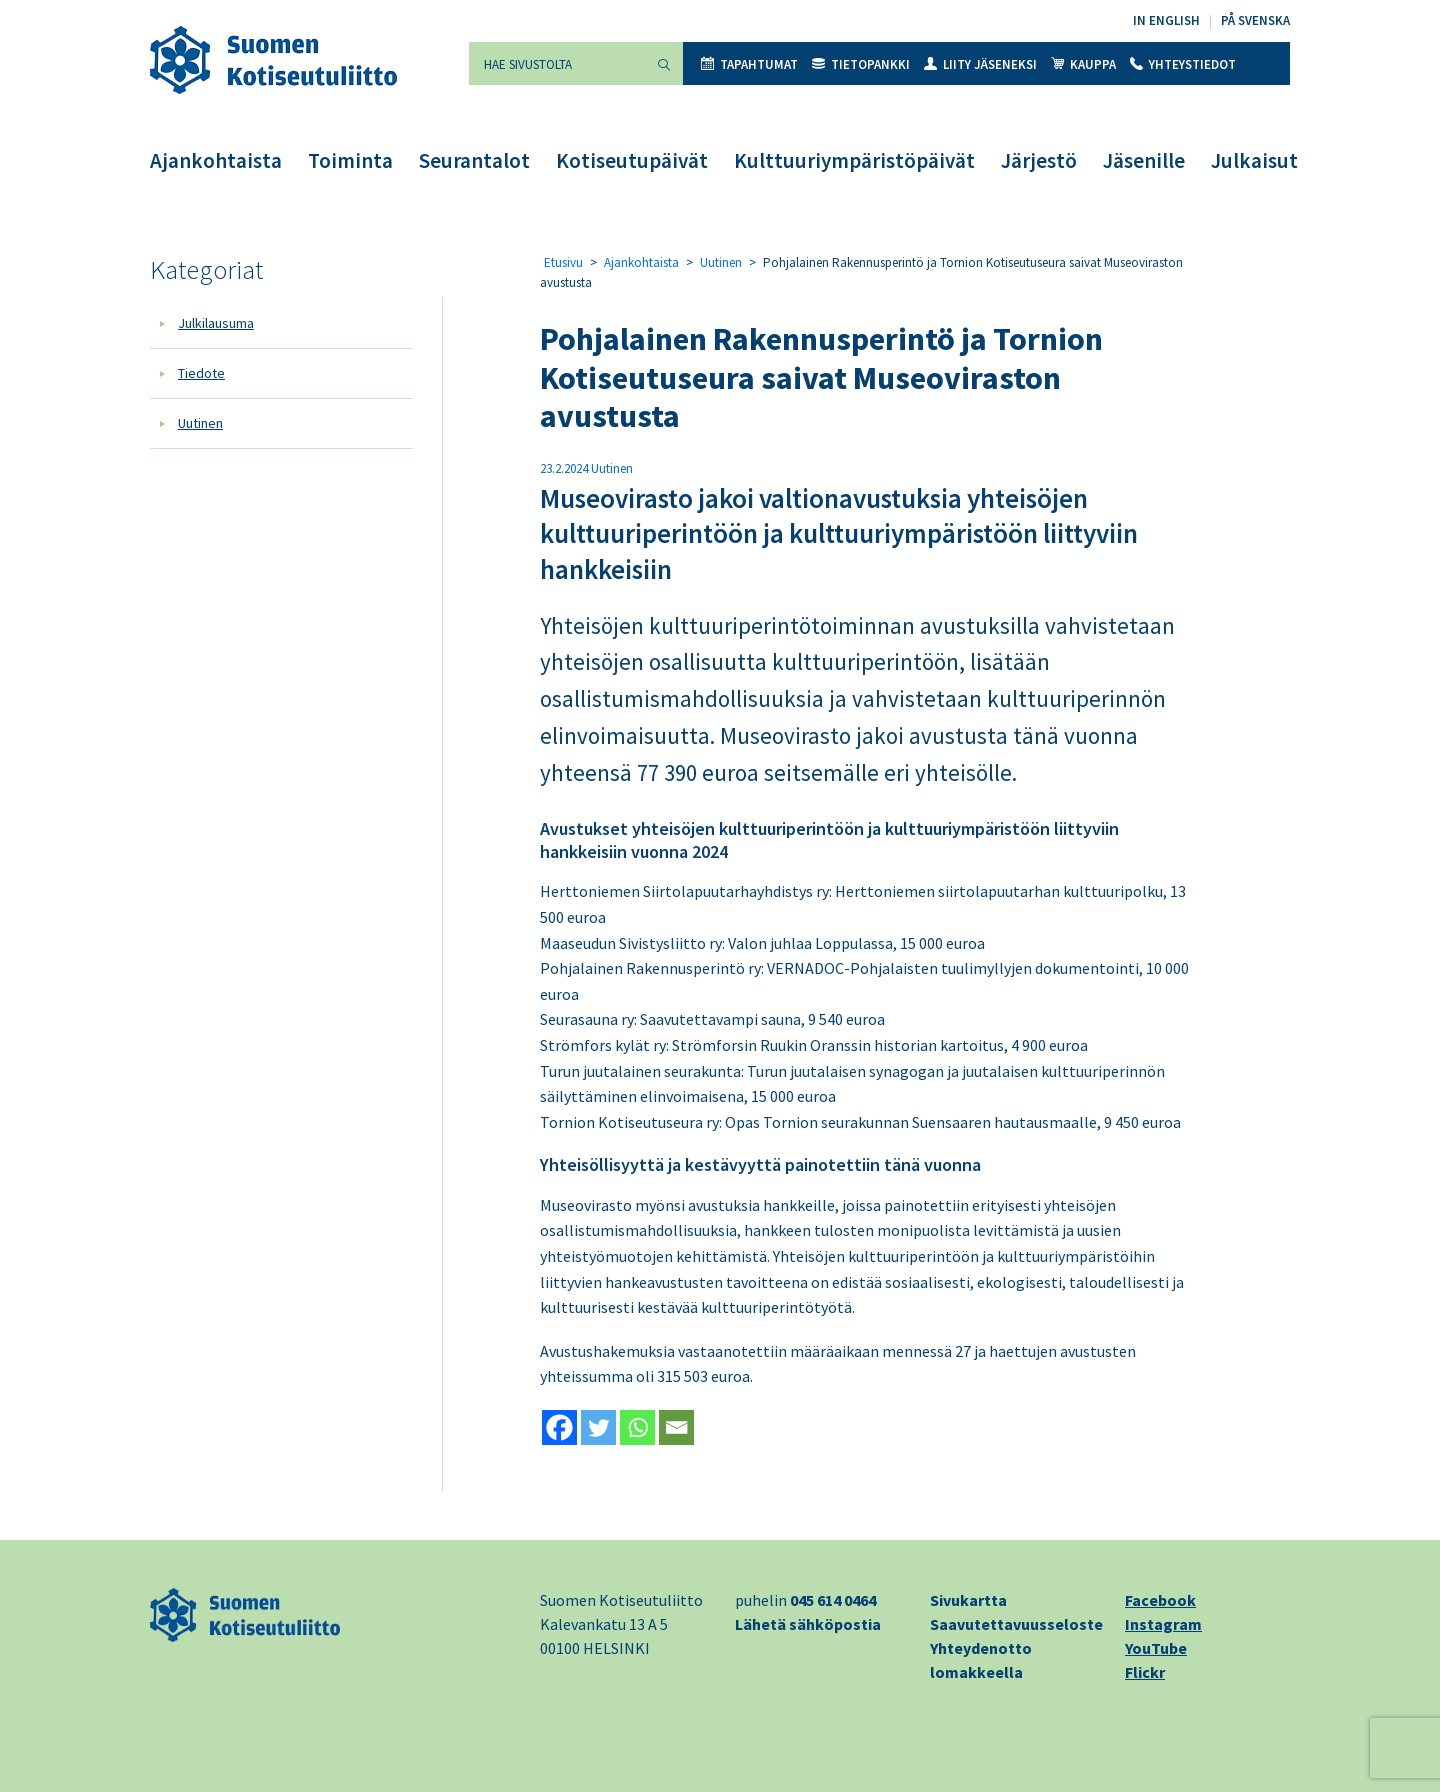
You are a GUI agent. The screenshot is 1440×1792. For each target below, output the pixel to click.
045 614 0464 (833, 1600)
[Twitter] (598, 1427)
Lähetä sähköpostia (808, 1624)
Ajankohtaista (216, 160)
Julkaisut (1254, 160)
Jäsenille (1144, 160)
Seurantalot (474, 160)
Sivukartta (968, 1600)
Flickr (1145, 1672)
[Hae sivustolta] (557, 63)
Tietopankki (861, 64)
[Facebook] (559, 1427)
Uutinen (200, 423)
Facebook (1160, 1600)
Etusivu (563, 262)
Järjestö (1039, 160)
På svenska (1255, 20)
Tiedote (201, 373)
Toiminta (350, 160)
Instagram (1163, 1624)
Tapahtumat (749, 64)
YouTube (1156, 1648)
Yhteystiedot (1183, 64)
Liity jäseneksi (980, 64)
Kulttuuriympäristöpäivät (854, 160)
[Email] (676, 1427)
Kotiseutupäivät (632, 160)
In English (1166, 20)
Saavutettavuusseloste (1016, 1624)
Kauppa (1083, 64)
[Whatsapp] (637, 1427)
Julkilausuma (216, 323)
